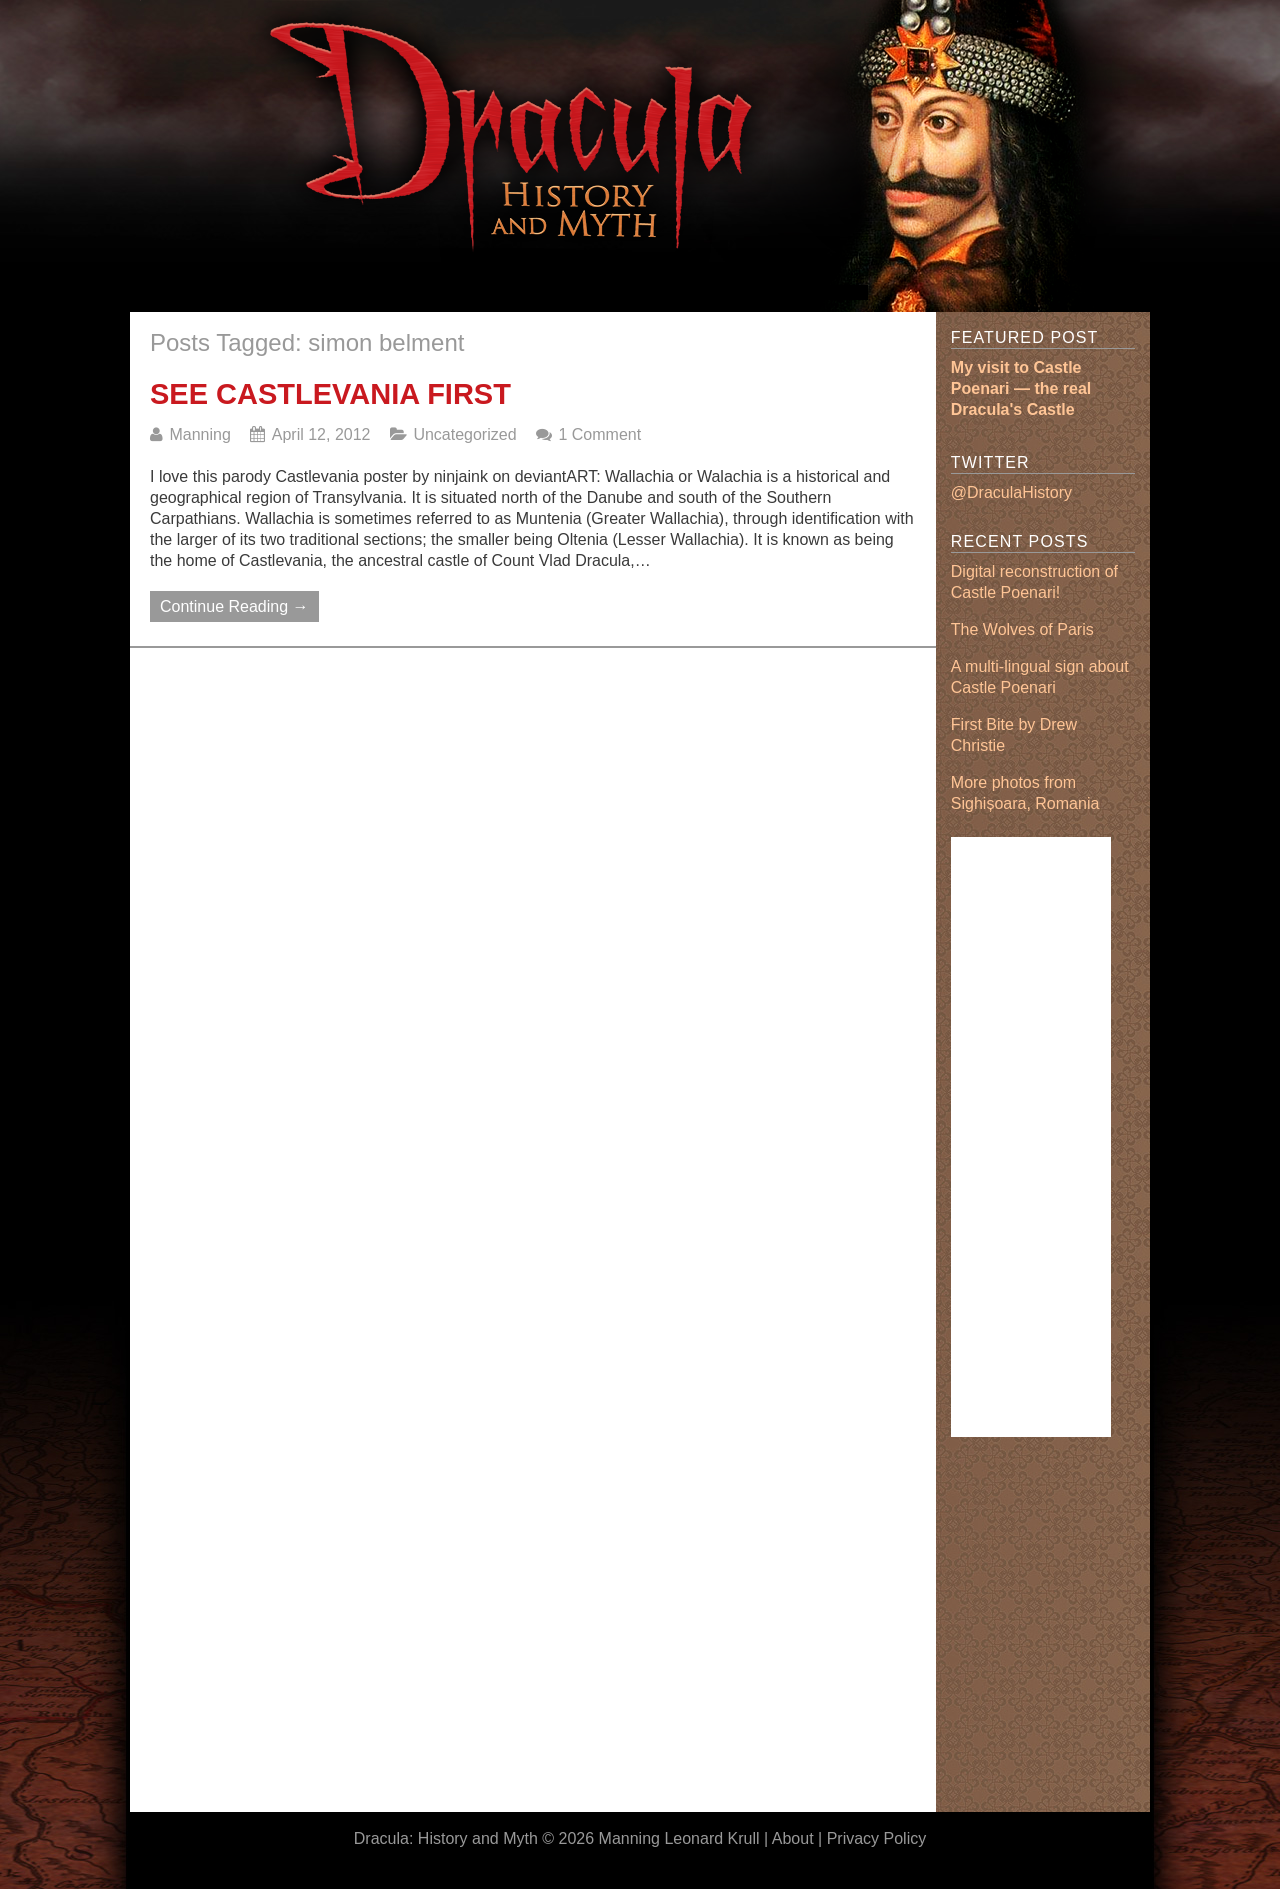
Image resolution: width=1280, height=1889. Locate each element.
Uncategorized (464, 434)
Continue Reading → (234, 606)
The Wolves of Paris (1022, 629)
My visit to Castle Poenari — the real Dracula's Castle (1021, 388)
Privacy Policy (877, 1838)
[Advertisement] (504, 293)
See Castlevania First (330, 394)
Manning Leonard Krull (679, 1838)
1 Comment (599, 434)
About (793, 1838)
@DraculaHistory (1011, 492)
